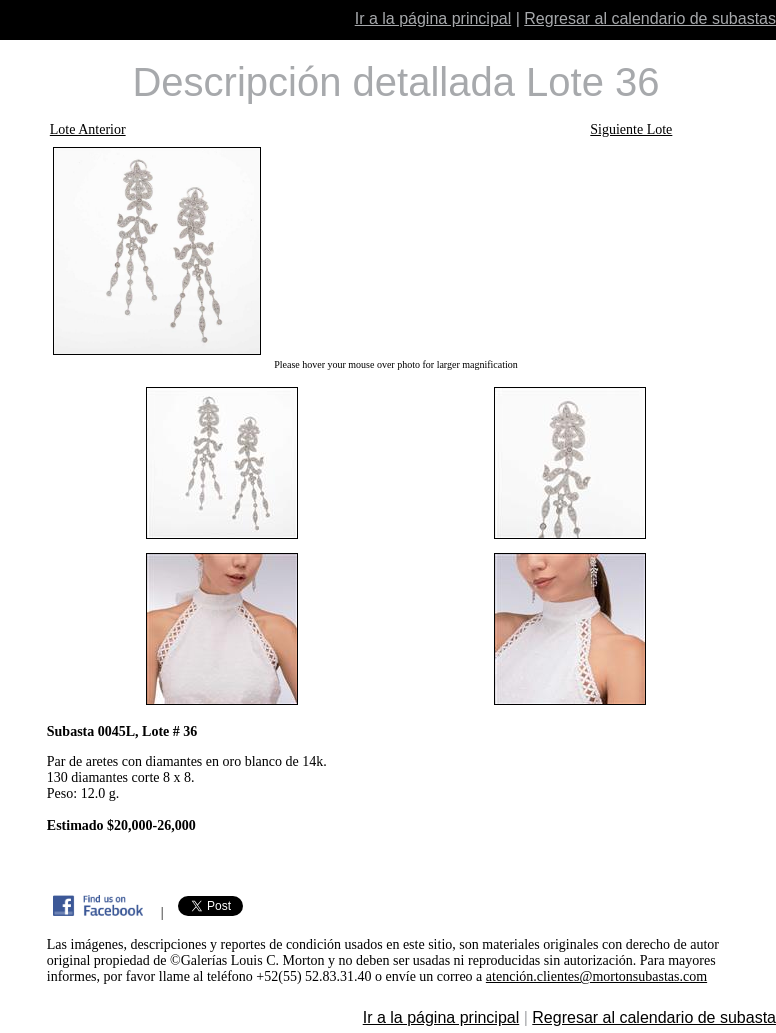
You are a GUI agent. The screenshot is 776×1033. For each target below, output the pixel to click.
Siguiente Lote (631, 129)
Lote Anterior (88, 129)
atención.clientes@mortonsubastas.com (596, 976)
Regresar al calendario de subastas (650, 18)
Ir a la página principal (433, 18)
